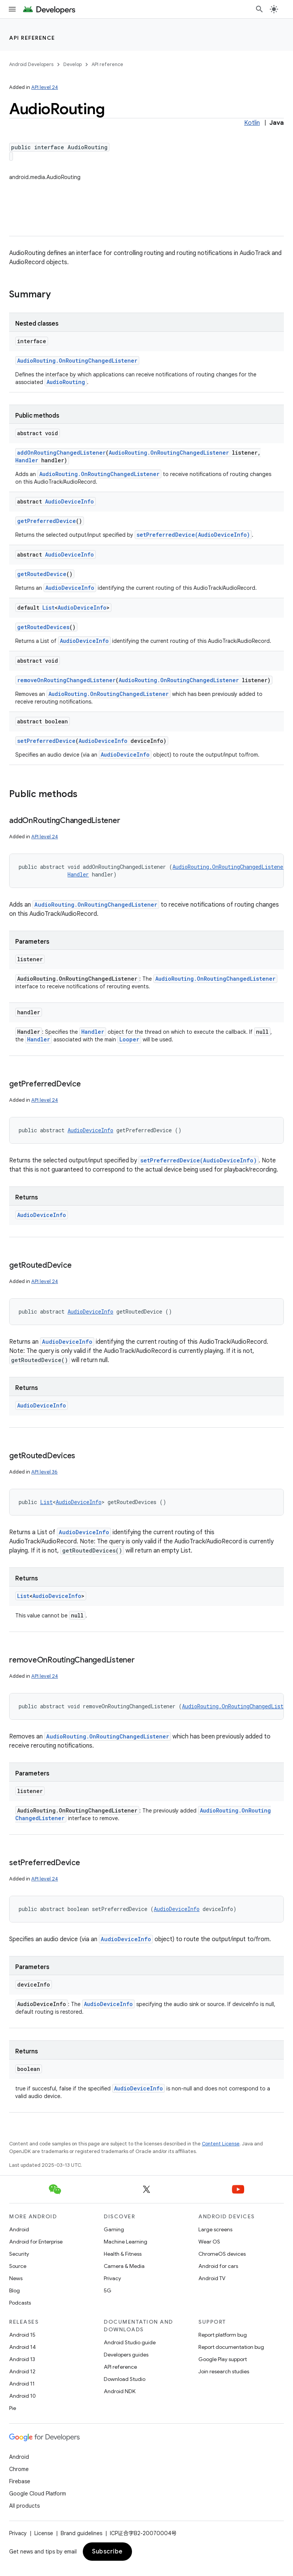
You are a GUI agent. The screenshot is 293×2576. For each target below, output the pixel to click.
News (16, 2278)
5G (107, 2290)
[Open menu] (12, 9)
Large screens (215, 2229)
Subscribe (107, 2551)
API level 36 (44, 1472)
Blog (14, 2290)
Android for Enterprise (36, 2241)
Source (17, 2266)
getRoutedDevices (43, 627)
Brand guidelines (81, 2533)
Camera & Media (124, 2266)
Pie (12, 2408)
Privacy (112, 2278)
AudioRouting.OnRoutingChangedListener (77, 360)
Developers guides (126, 2354)
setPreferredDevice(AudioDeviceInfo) (193, 534)
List (48, 607)
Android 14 (22, 2347)
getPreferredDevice (46, 521)
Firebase (19, 2481)
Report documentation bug (231, 2347)
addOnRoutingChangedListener (61, 452)
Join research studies (223, 2371)
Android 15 (22, 2334)
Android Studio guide (130, 2342)
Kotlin (252, 123)
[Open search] (259, 9)
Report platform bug (222, 2334)
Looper (129, 1039)
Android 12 (22, 2371)
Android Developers (31, 64)
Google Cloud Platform (37, 2493)
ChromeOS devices (222, 2253)
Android (19, 2229)
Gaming (114, 2229)
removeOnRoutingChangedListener (66, 680)
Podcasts (20, 2302)
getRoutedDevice (41, 574)
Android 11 (22, 2383)
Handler (26, 460)
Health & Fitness (123, 2253)
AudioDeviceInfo (69, 501)
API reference (32, 37)
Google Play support (222, 2359)
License (43, 2533)
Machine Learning (125, 2241)
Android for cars (218, 2266)
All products (24, 2505)
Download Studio (124, 2379)
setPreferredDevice (46, 740)
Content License (221, 2143)
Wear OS (209, 2241)
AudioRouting (66, 382)
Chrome (19, 2469)
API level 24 (44, 87)
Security (19, 2253)
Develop (72, 64)
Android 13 (22, 2359)
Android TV (211, 2278)
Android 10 (22, 2395)
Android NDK (119, 2391)
